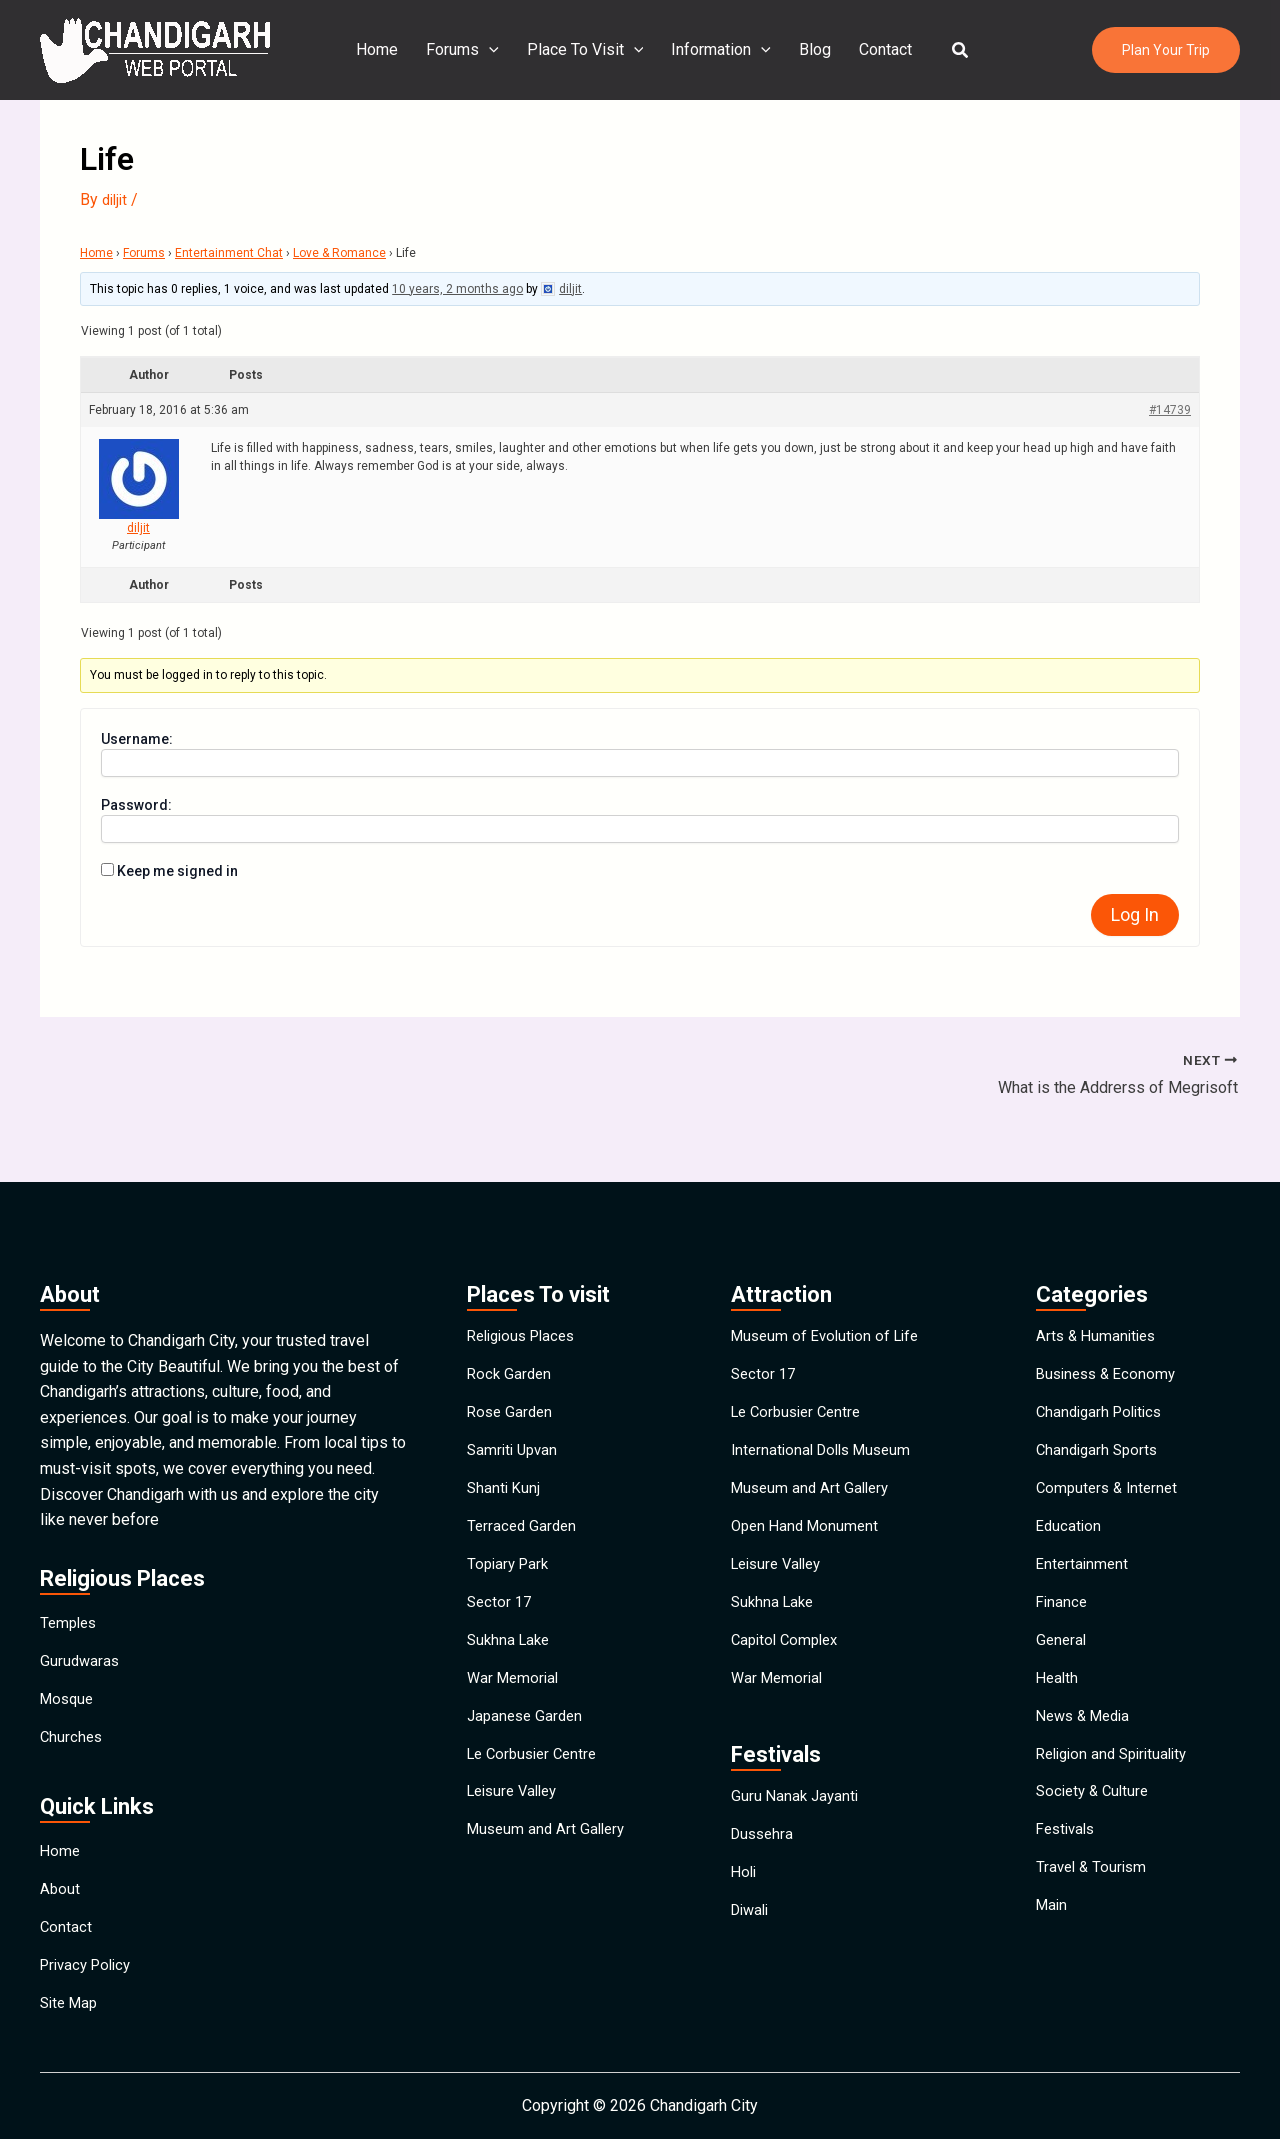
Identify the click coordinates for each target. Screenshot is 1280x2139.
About (60, 1860)
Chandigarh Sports (1100, 1405)
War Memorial (515, 1681)
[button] (949, 50)
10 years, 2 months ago (457, 289)
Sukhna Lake (511, 1635)
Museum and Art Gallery (550, 1865)
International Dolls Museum (827, 1405)
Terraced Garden (524, 1497)
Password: (136, 805)
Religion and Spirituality (1118, 1773)
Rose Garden (512, 1359)
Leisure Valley (517, 1819)
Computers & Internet (1110, 1451)
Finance (1063, 1589)
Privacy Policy (90, 1952)
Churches (72, 1692)
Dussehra (764, 1853)
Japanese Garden (528, 1727)
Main (1053, 1957)
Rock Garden (511, 1313)
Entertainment (1084, 1543)
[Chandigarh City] (155, 48)
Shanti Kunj (505, 1451)
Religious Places (526, 1267)
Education (1070, 1497)
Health (1058, 1681)
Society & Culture (1096, 1819)
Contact (877, 49)
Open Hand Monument (808, 1497)
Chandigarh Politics (1103, 1359)
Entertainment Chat (229, 253)
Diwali (752, 1945)
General (1062, 1635)
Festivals (1068, 1865)
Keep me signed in (177, 871)
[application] (497, 50)
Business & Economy (1110, 1313)
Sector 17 (501, 1589)
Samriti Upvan (515, 1405)
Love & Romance (339, 253)
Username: (137, 739)
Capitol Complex (788, 1635)
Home (389, 49)
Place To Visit (589, 50)
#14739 (1170, 410)
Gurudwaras (81, 1600)
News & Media (1087, 1727)
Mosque (69, 1646)
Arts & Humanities (1099, 1267)
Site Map (71, 1998)
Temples (70, 1554)
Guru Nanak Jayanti (797, 1807)
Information (721, 50)
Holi (745, 1899)
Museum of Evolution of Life (830, 1267)
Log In (1135, 914)
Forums (470, 50)
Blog (811, 49)
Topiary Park (510, 1543)
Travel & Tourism (1094, 1911)
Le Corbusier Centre (537, 1773)
